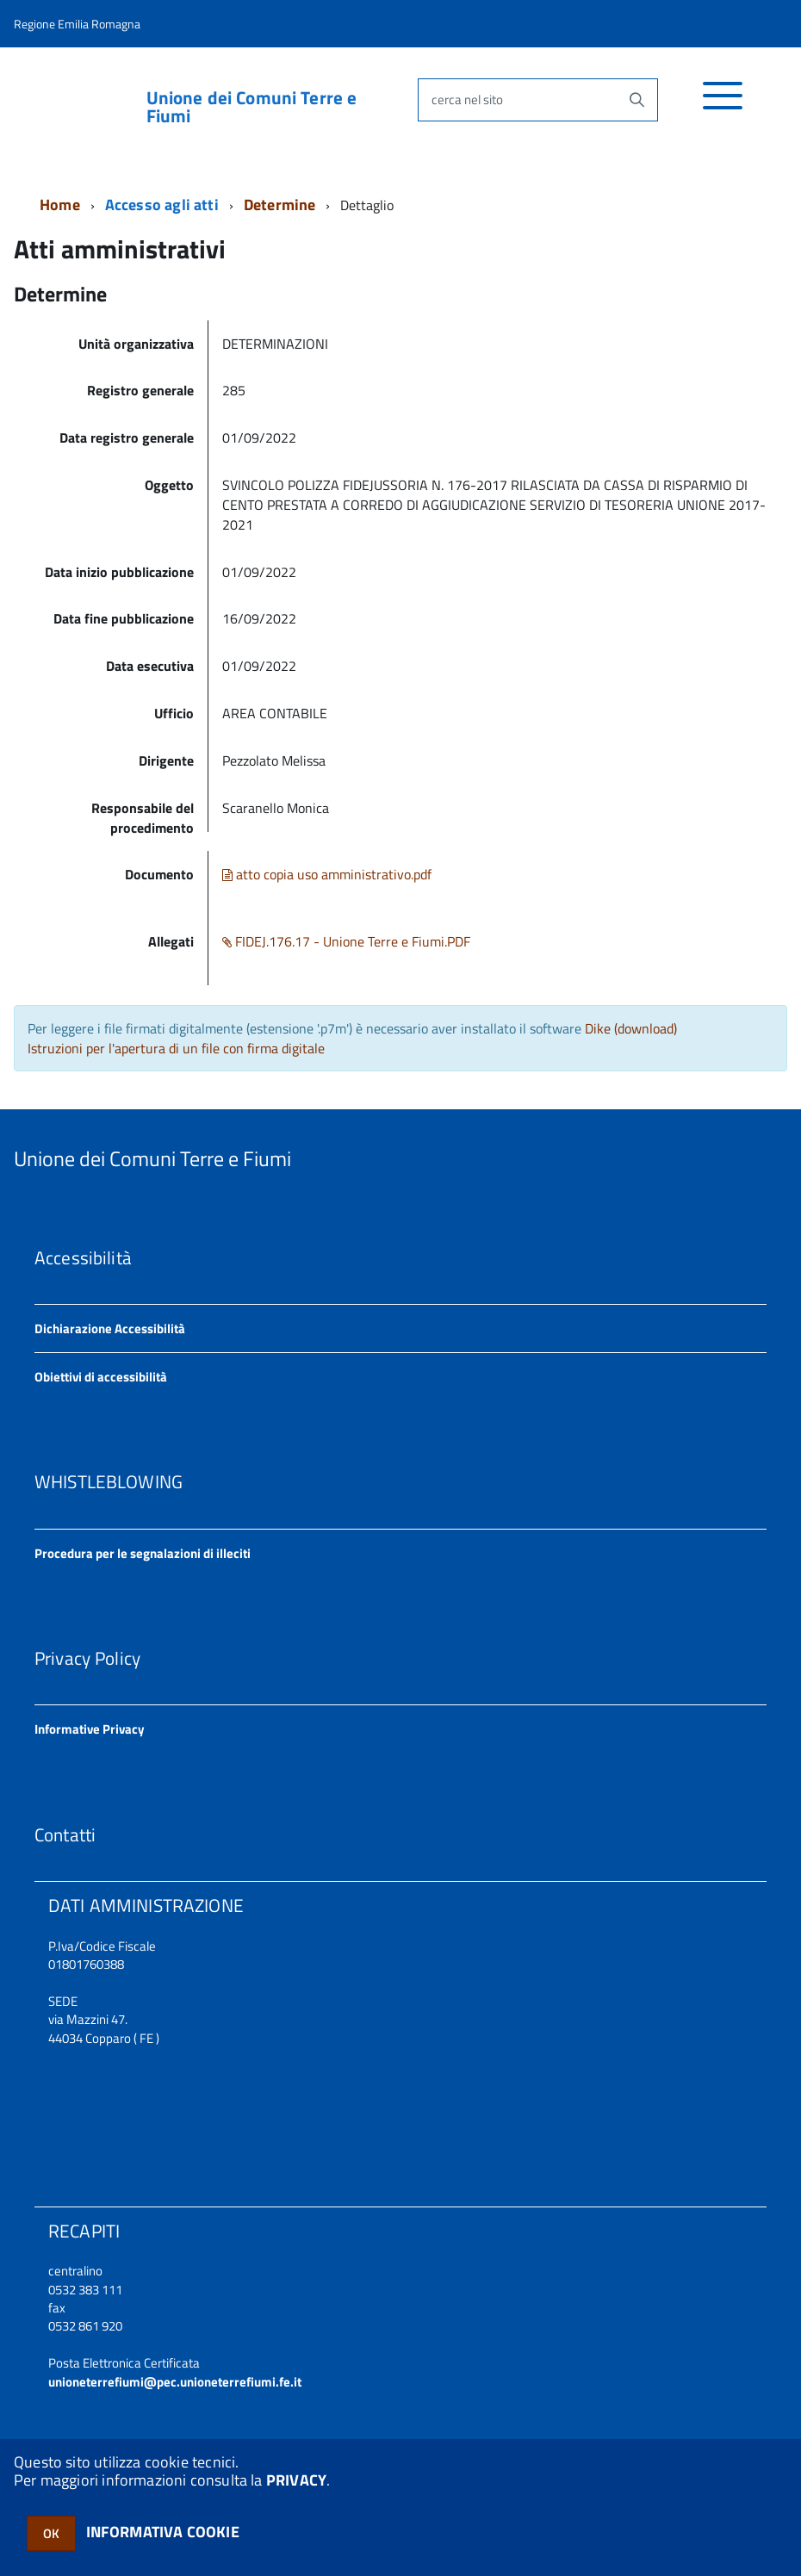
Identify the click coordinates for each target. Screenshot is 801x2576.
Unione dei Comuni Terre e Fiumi (251, 107)
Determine (280, 204)
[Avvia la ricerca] (636, 100)
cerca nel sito (467, 99)
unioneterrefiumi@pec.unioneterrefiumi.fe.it (174, 2382)
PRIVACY (296, 2480)
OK (51, 2533)
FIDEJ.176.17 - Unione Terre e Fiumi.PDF (346, 941)
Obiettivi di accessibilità (100, 1377)
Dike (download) (631, 1028)
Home (60, 204)
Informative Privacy (89, 1729)
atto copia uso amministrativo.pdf (327, 874)
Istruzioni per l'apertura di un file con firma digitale (176, 1048)
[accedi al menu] (723, 104)
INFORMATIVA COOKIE (162, 2531)
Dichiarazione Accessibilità (109, 1328)
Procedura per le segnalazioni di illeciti (142, 1553)
